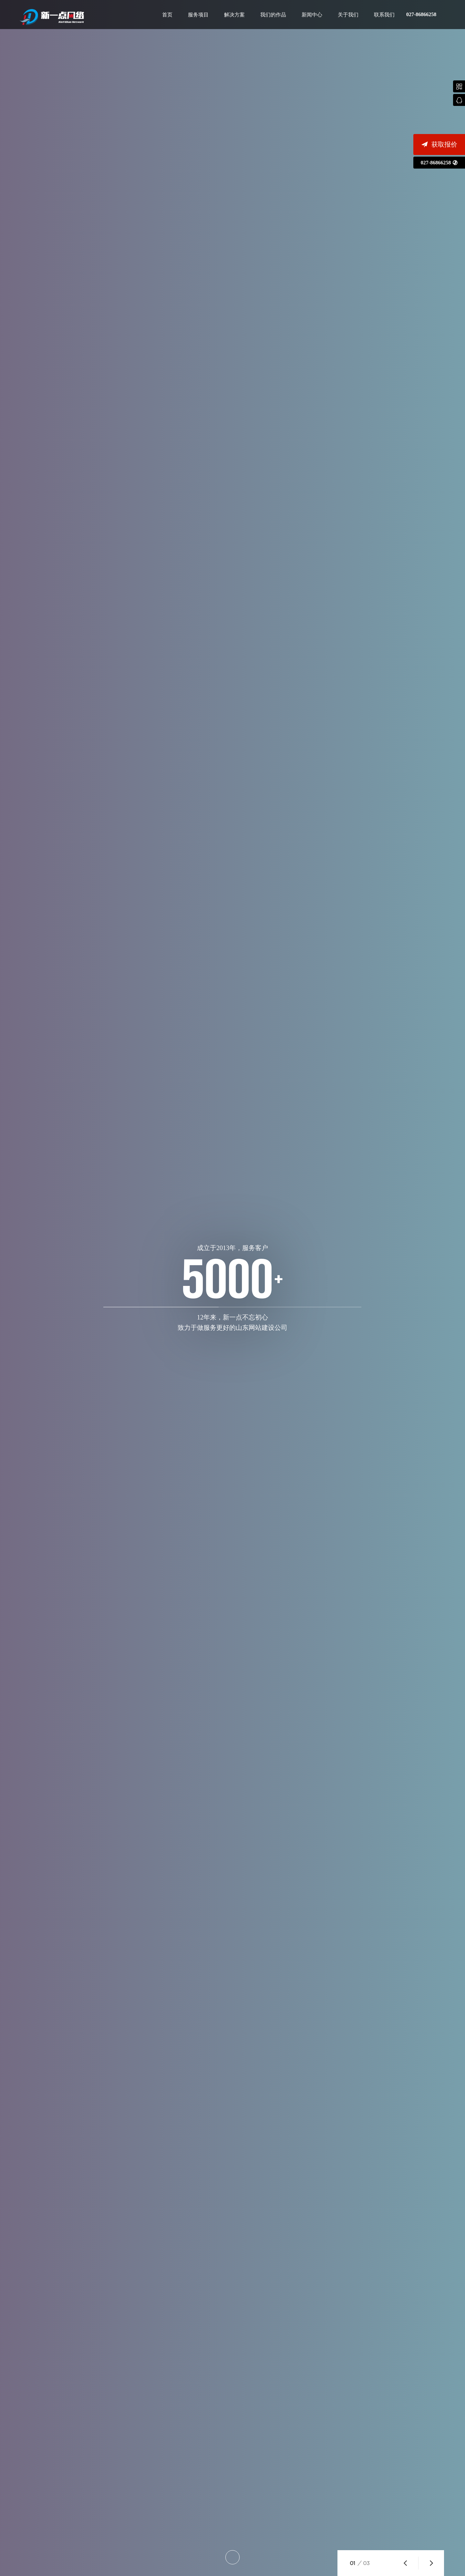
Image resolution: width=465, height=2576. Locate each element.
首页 (167, 14)
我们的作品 (273, 14)
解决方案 (234, 14)
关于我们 (348, 14)
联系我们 (384, 14)
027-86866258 (421, 14)
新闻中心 (312, 14)
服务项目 (198, 14)
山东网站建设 (51, 16)
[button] (405, 2563)
